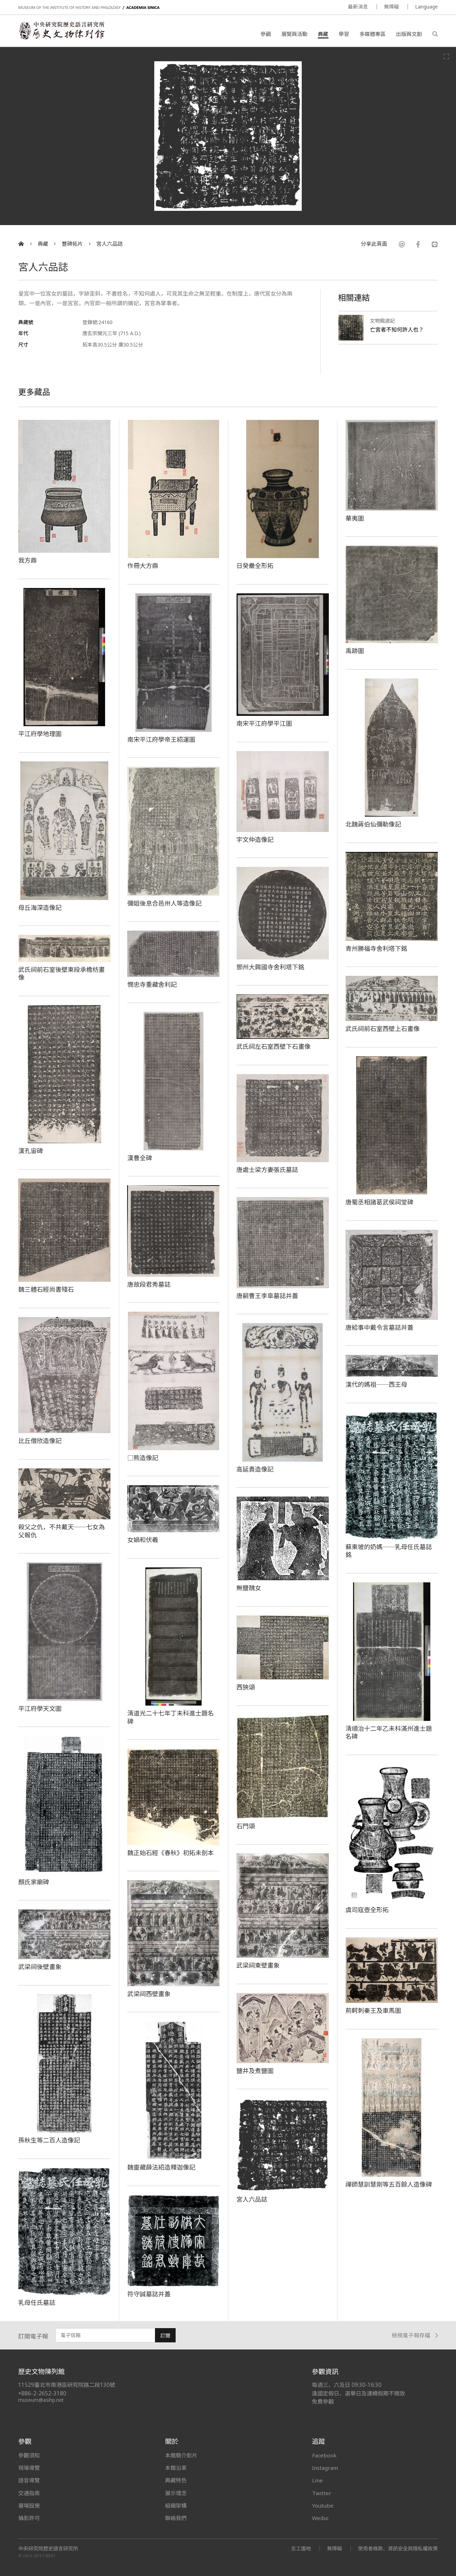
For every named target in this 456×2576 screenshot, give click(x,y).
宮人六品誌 (109, 243)
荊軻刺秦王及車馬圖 (373, 2010)
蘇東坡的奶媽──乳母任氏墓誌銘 (389, 1550)
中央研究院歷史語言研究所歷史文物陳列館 (61, 30)
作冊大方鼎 (142, 565)
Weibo (320, 2518)
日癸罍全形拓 (255, 565)
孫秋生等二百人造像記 (49, 2140)
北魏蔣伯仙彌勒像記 (373, 824)
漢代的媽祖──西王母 (377, 1384)
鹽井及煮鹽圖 (255, 2070)
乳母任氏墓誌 (36, 2302)
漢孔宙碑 (30, 1150)
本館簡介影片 (181, 2455)
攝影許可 (29, 2518)
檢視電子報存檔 (415, 2335)
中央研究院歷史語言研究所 (48, 2548)
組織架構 (175, 2505)
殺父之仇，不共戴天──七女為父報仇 (61, 1531)
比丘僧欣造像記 (40, 1440)
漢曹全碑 (139, 1158)
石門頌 (246, 1826)
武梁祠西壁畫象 (149, 1993)
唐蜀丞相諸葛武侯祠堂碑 (380, 1202)
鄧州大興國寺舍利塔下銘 (271, 967)
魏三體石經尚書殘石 (46, 1289)
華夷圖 (355, 518)
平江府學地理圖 (40, 733)
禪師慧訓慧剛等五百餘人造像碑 (389, 2184)
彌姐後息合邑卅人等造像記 (164, 903)
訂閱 (165, 2335)
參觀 (265, 33)
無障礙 (391, 6)
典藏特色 (175, 2480)
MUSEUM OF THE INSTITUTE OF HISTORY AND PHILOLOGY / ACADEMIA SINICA (89, 8)
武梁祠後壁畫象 (40, 1966)
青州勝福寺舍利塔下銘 (377, 948)
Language (426, 6)
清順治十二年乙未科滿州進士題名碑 (389, 1732)
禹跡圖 (355, 650)
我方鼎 (27, 560)
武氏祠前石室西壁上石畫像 (383, 1028)
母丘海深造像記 (40, 907)
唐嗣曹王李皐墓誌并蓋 (268, 1295)
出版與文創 (409, 33)
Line (317, 2480)
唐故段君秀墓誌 (149, 1284)
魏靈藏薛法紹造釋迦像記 (161, 2167)
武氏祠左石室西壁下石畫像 (274, 1046)
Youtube (322, 2505)
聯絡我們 (175, 2518)
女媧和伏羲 (142, 1539)
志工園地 (301, 2548)
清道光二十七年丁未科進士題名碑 (170, 1717)
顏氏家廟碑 (33, 1882)
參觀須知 (29, 2455)
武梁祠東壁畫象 (258, 1965)
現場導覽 (29, 2467)
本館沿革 (175, 2467)
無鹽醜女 (249, 1587)
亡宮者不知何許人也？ (397, 329)
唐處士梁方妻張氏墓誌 (268, 1169)
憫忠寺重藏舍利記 (152, 984)
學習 (344, 33)
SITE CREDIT (44, 2556)
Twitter (321, 2493)
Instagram (325, 2467)
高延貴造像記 (255, 1469)
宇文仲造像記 (255, 839)
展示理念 (175, 2493)
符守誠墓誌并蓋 (149, 2294)
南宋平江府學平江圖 (264, 723)
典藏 (323, 33)
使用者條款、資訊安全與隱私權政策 (398, 2548)
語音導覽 (29, 2480)
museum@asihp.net (41, 2400)
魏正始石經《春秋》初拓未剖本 (170, 1852)
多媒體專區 (372, 33)
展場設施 (29, 2505)
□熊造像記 (142, 1457)
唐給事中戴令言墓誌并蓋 (380, 1327)
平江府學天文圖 (40, 1708)
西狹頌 (246, 1687)
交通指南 (29, 2493)
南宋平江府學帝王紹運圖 (161, 739)
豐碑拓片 (72, 243)
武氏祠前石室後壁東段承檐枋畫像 (61, 973)
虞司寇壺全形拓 (367, 1909)
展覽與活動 (294, 33)
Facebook (324, 2455)
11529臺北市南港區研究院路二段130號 (66, 2385)
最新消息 (358, 6)
